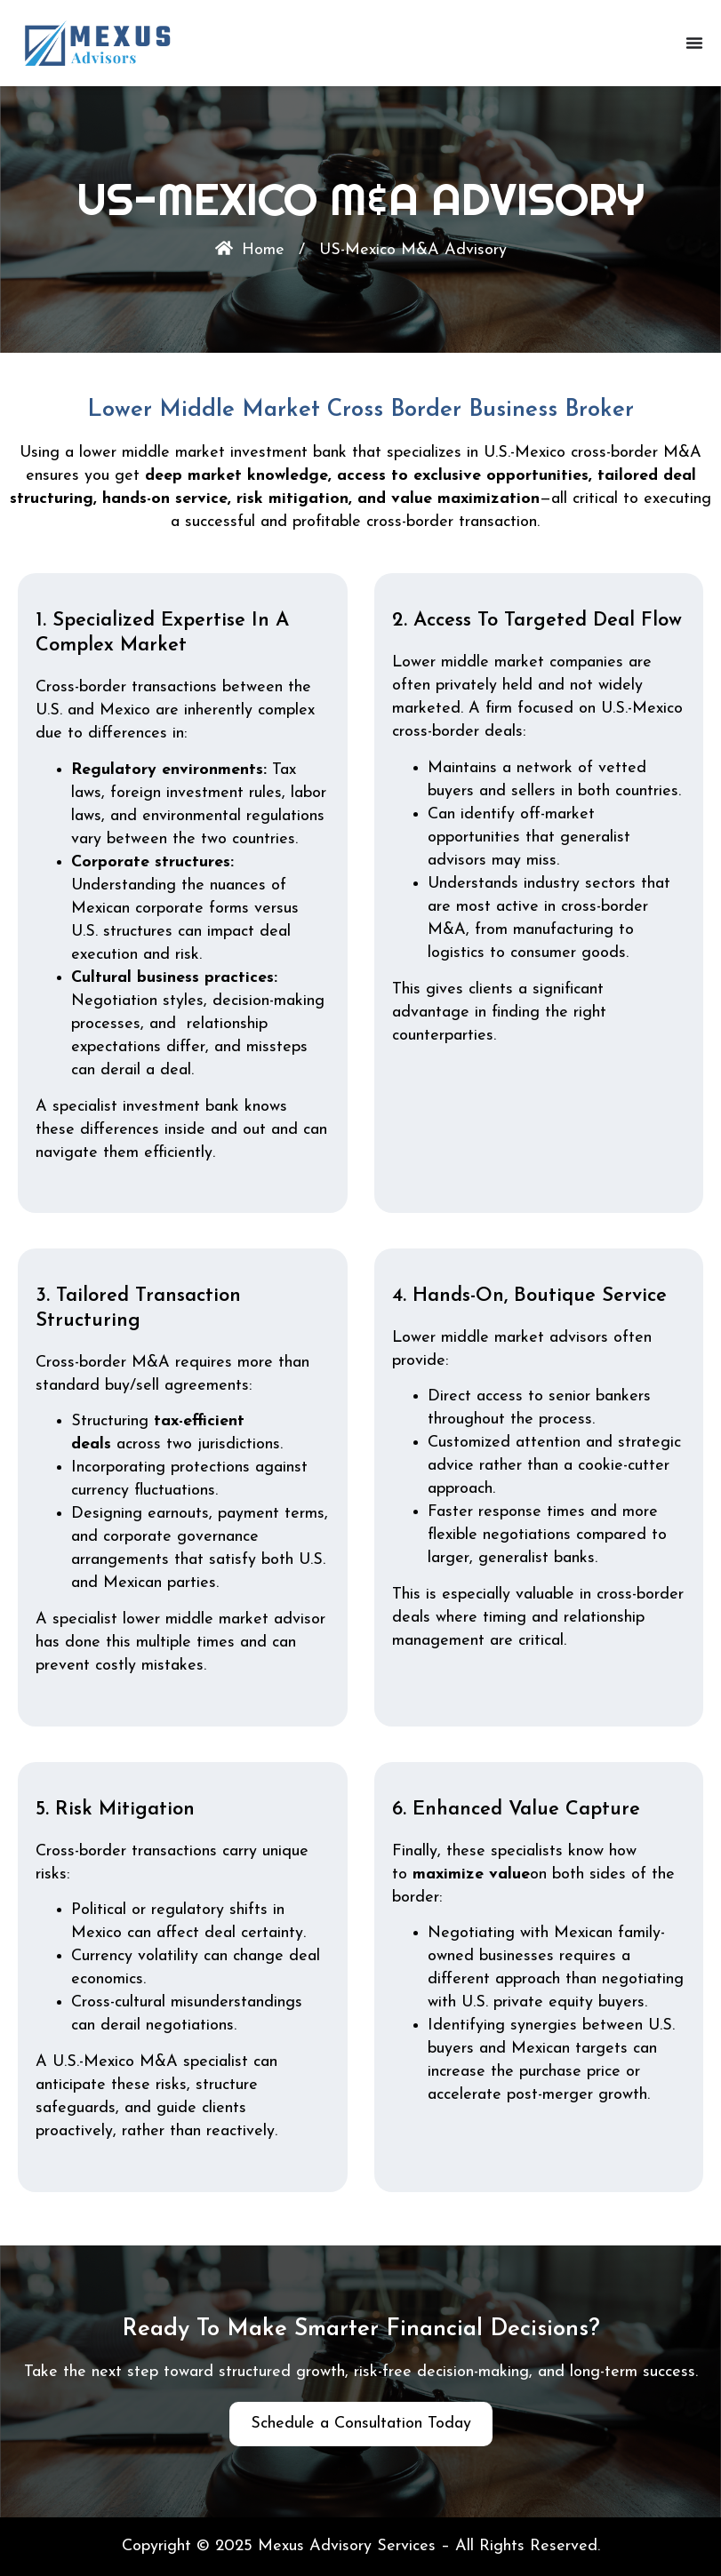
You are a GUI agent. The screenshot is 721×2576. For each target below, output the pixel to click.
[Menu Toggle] (694, 43)
